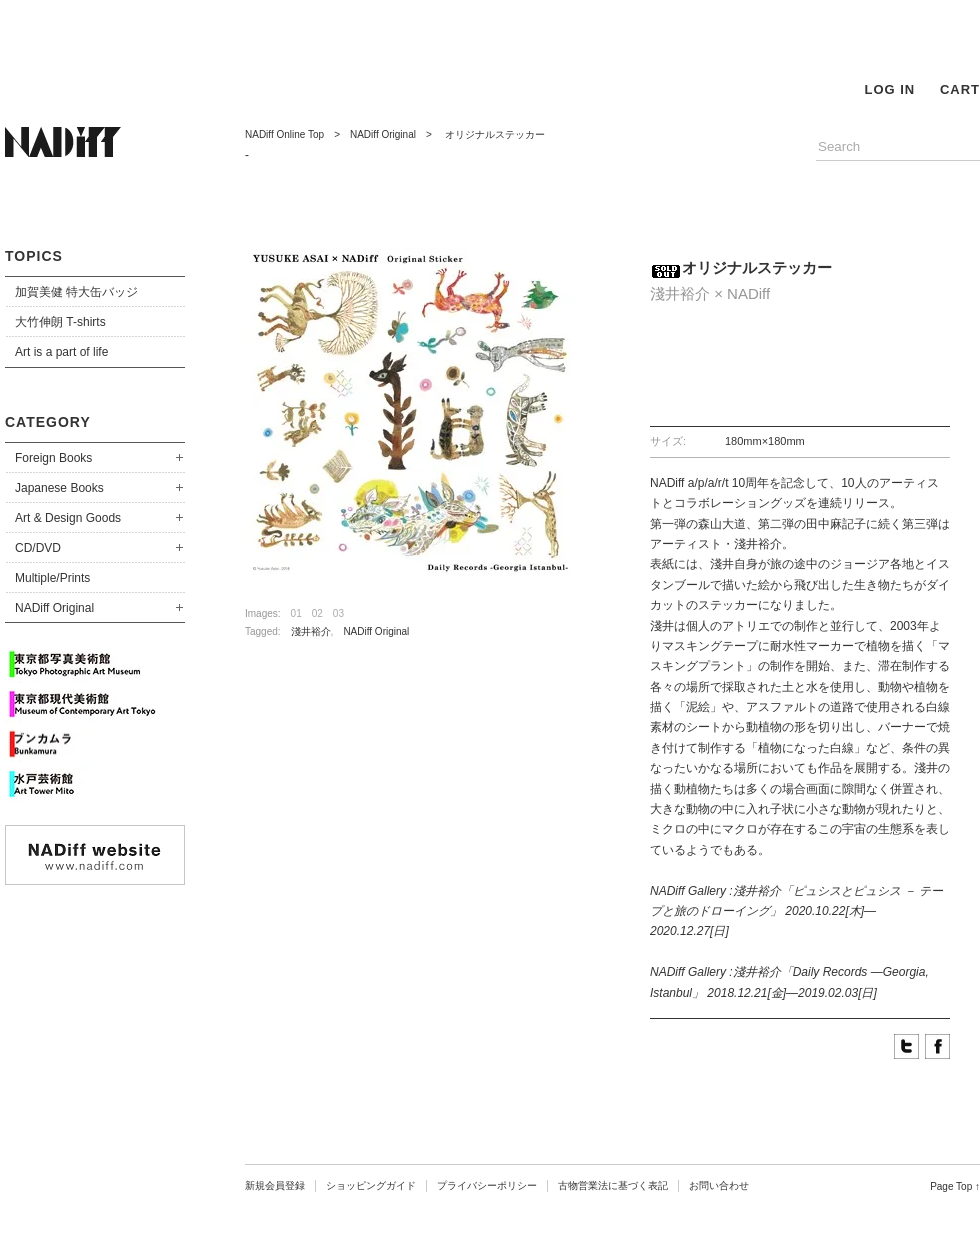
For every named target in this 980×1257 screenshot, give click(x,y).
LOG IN (889, 89)
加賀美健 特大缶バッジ (76, 292)
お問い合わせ (719, 1185)
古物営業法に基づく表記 (613, 1185)
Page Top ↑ (955, 1186)
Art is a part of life (61, 352)
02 (317, 613)
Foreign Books (53, 458)
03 (338, 613)
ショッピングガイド (371, 1185)
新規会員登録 (275, 1185)
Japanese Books (59, 488)
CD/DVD (38, 548)
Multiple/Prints (52, 578)
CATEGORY (48, 422)
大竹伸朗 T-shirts (60, 322)
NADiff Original (54, 608)
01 (296, 613)
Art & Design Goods (68, 518)
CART (960, 89)
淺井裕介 (311, 631)
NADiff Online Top (284, 134)
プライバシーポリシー (487, 1185)
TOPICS (34, 256)
